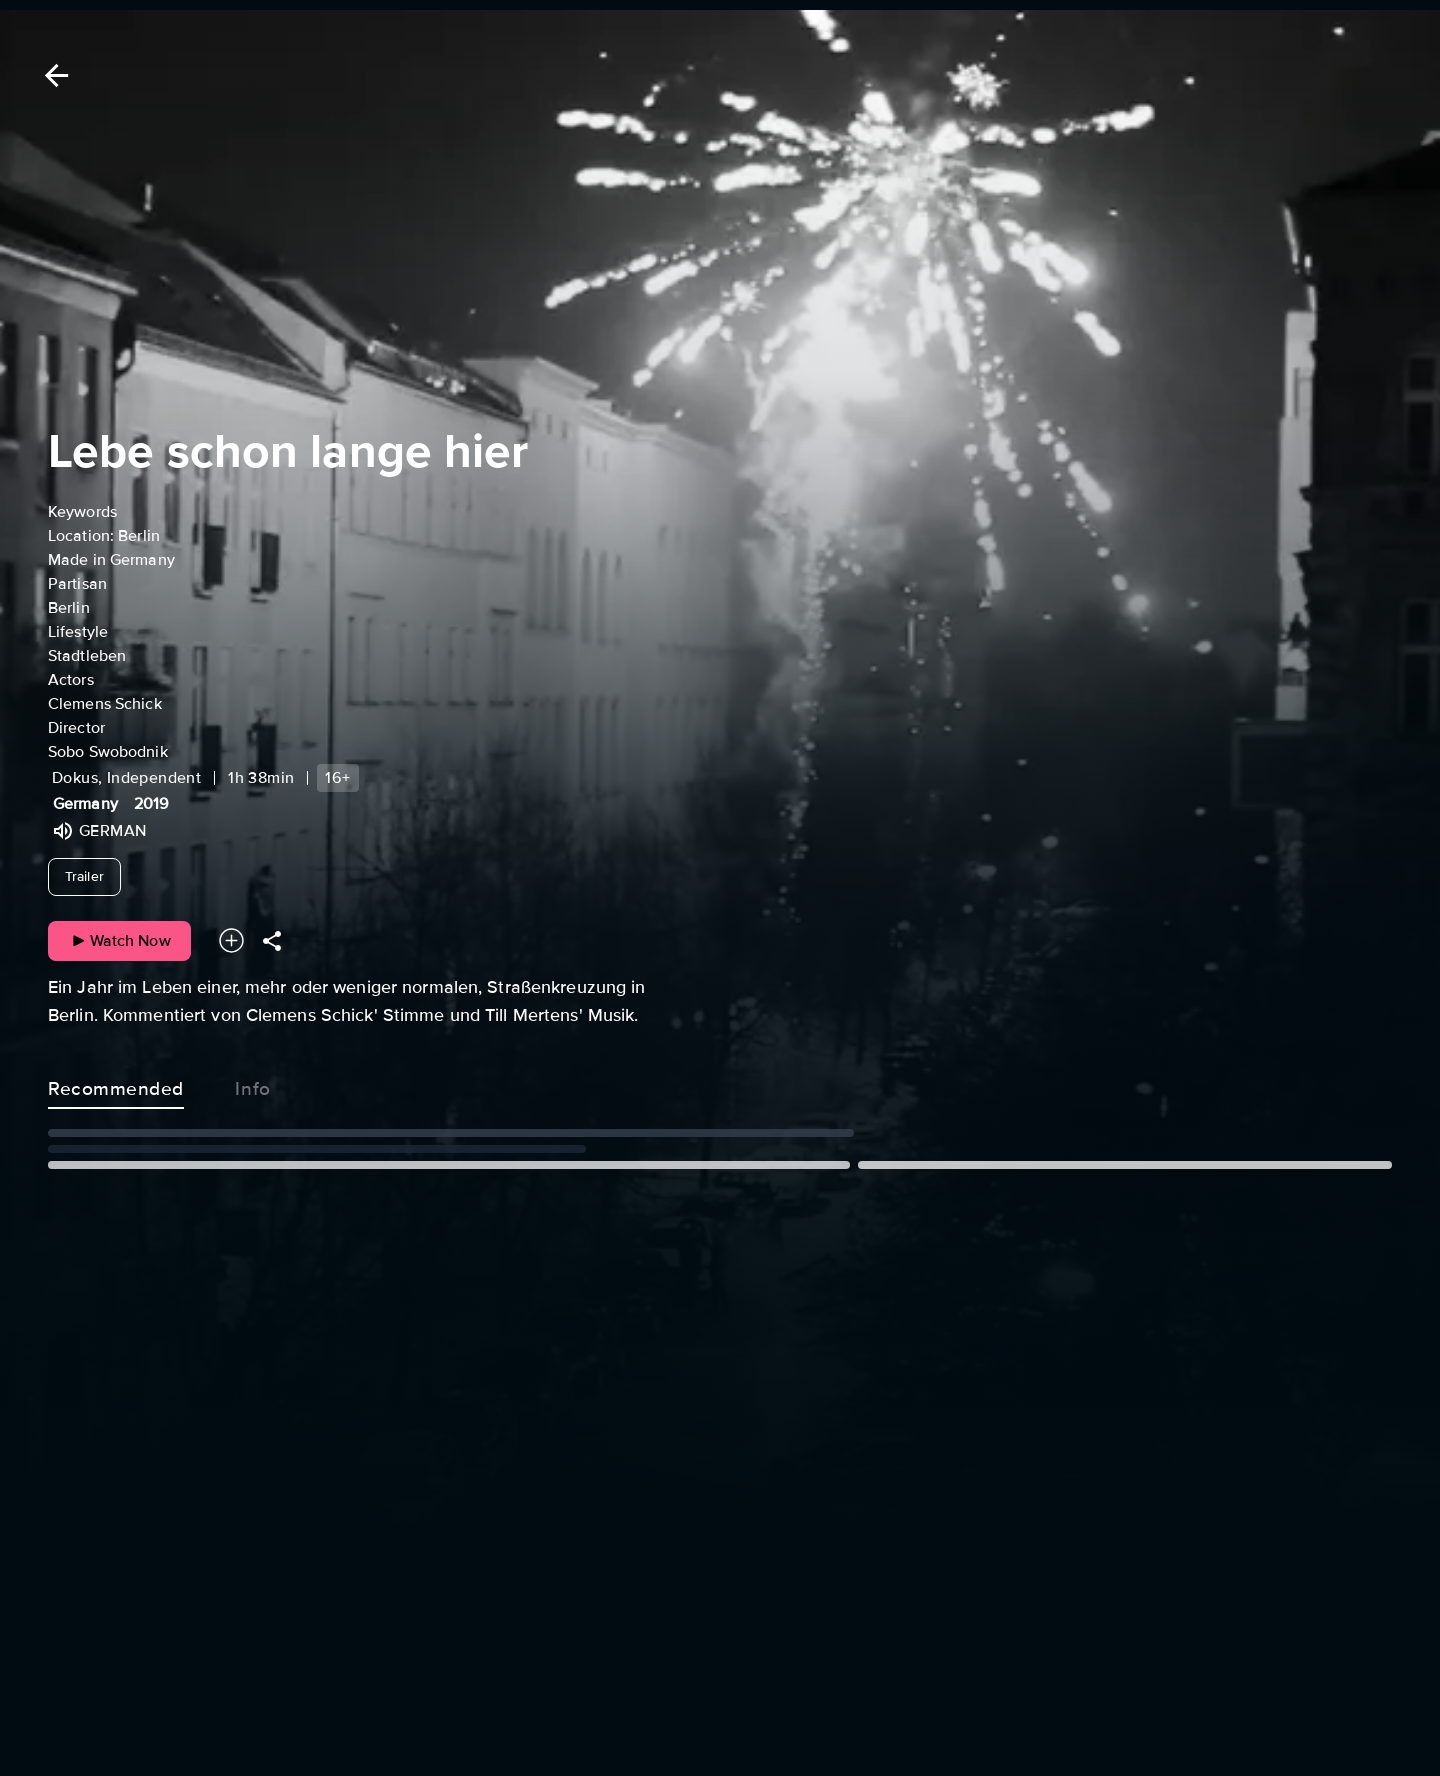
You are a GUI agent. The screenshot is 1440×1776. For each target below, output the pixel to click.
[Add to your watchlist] (231, 940)
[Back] (53, 75)
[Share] (272, 940)
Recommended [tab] (116, 1085)
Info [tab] (253, 1085)
